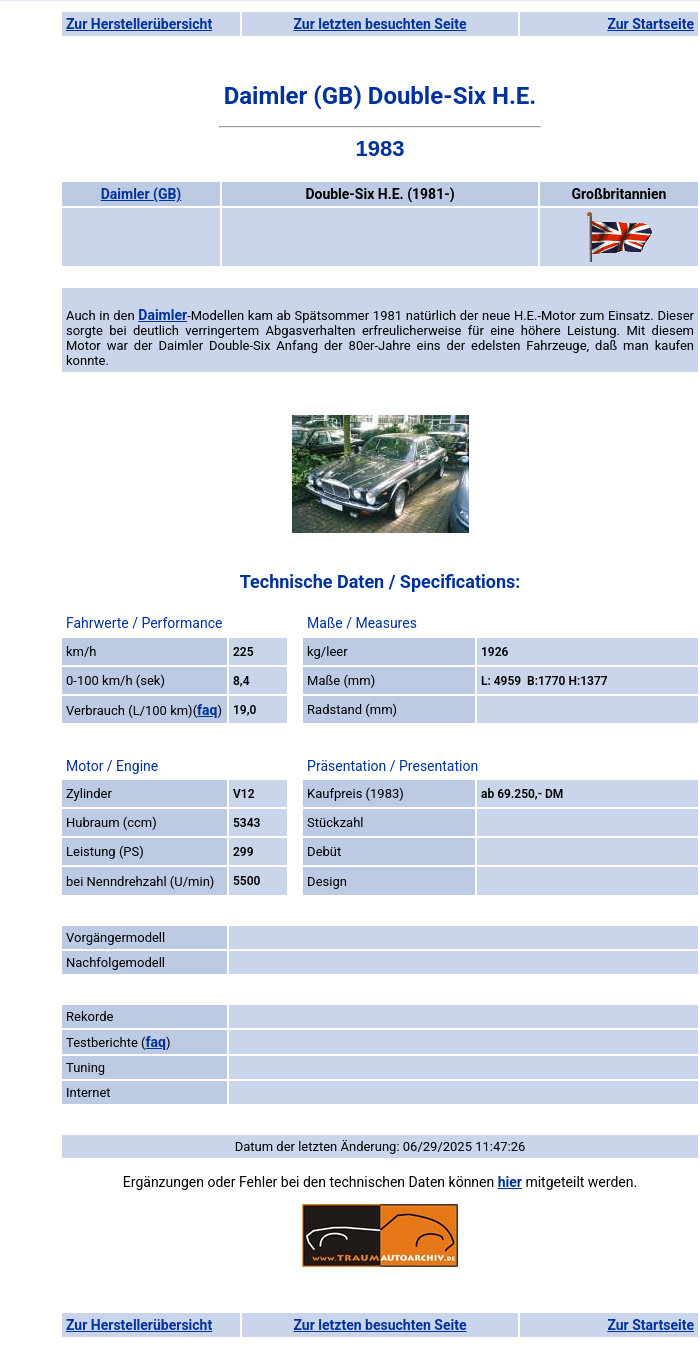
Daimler (162, 315)
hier (510, 1182)
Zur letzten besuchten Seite (380, 24)
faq (207, 710)
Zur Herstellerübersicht (139, 24)
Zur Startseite (650, 24)
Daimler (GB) (141, 194)
